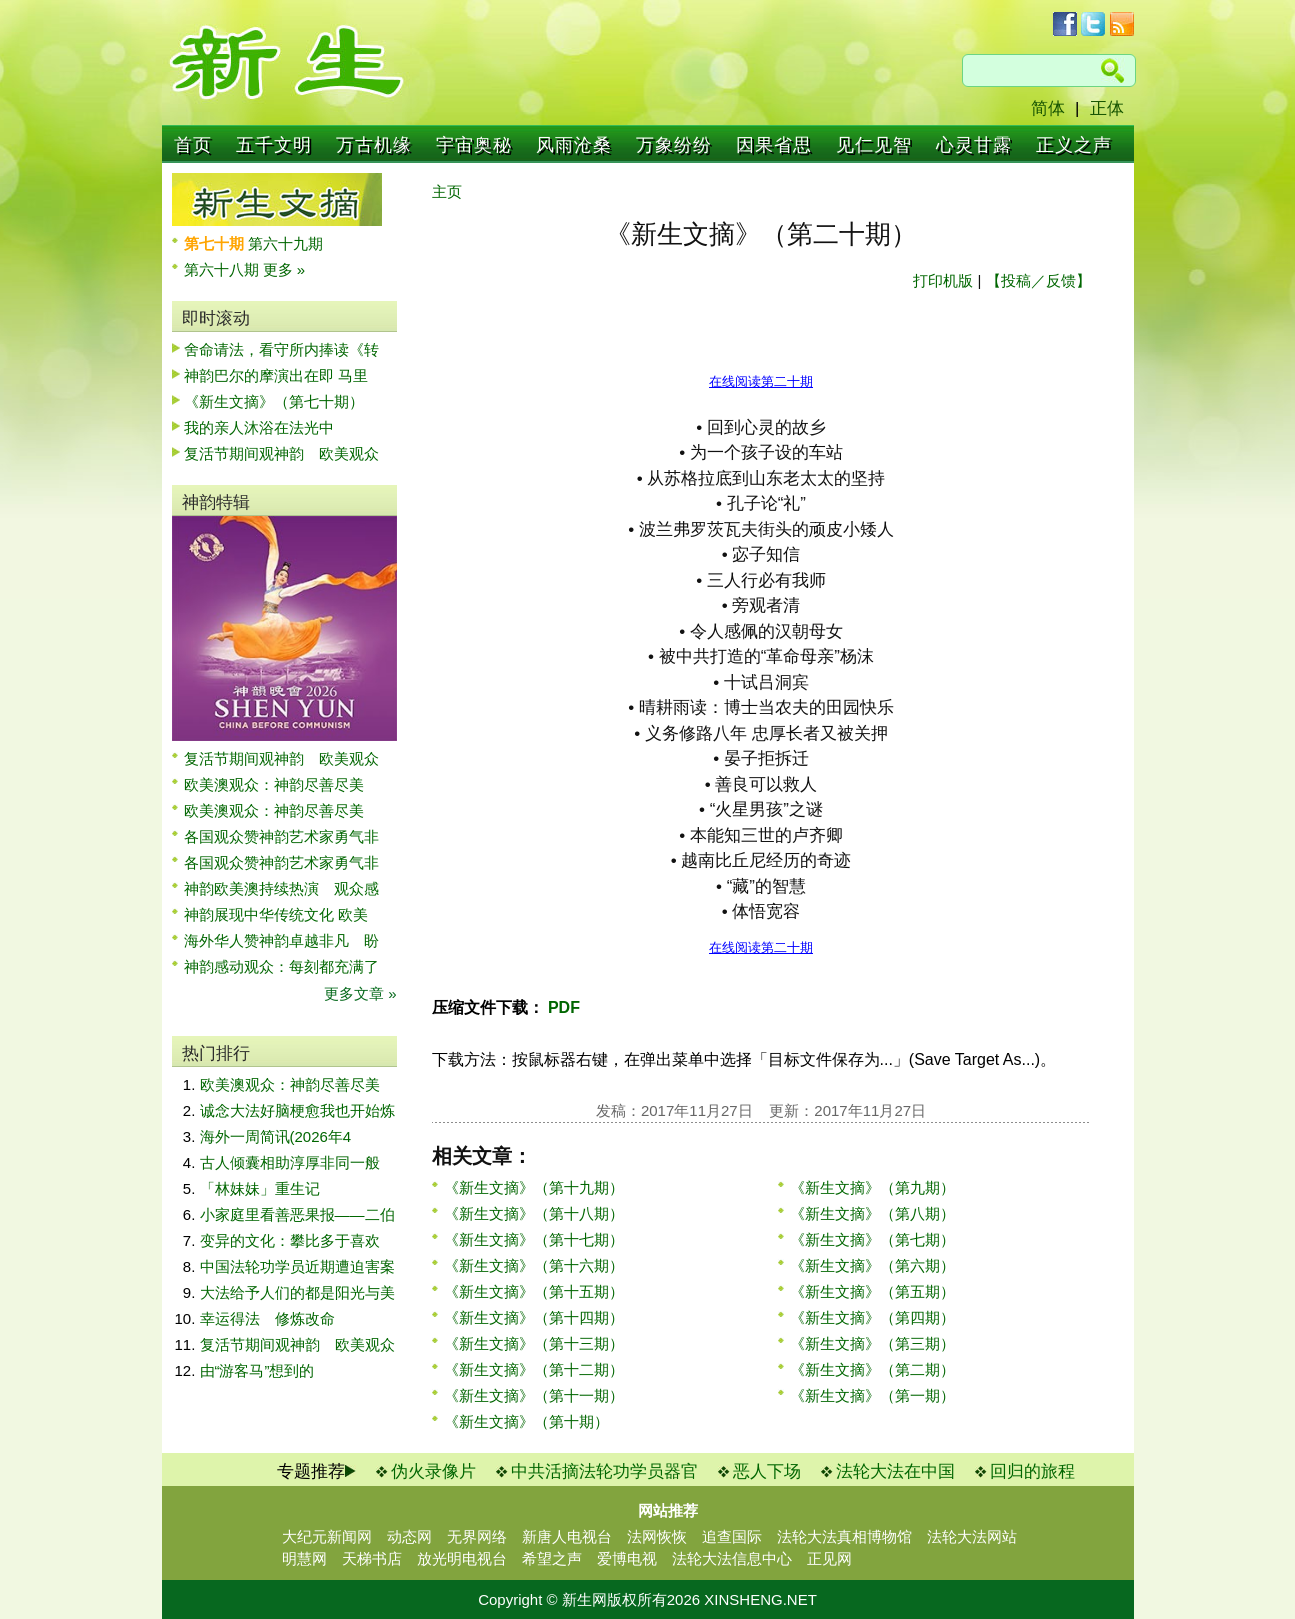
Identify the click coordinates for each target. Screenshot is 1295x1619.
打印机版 (943, 280)
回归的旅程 (1032, 1471)
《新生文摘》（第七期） (872, 1239)
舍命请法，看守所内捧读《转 (281, 349)
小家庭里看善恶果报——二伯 (297, 1214)
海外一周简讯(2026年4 (276, 1136)
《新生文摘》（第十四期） (534, 1317)
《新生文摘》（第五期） (872, 1291)
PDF (562, 1007)
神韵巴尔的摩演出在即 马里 (276, 375)
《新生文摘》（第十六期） (534, 1265)
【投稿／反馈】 (1038, 280)
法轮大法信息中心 (732, 1558)
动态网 (409, 1536)
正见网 (829, 1558)
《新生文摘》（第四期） (872, 1317)
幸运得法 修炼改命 (267, 1318)
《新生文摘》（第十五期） (534, 1291)
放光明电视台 (462, 1558)
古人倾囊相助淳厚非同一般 (290, 1162)
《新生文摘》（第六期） (872, 1265)
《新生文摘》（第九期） (872, 1187)
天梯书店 (372, 1558)
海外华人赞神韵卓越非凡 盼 (281, 940)
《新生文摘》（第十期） (526, 1421)
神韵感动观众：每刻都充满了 (281, 966)
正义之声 (1074, 145)
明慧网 (304, 1558)
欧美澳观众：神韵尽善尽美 (281, 784)
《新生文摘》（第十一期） (534, 1395)
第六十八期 (223, 269)
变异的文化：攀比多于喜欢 (290, 1240)
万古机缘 (374, 145)
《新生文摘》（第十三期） (534, 1343)
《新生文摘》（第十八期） (534, 1213)
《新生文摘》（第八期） (872, 1213)
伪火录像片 (433, 1471)
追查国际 (732, 1536)
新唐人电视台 (567, 1536)
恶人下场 (767, 1471)
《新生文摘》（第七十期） (274, 401)
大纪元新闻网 (327, 1536)
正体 (1107, 108)
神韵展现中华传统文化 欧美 (276, 914)
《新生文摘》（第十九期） (534, 1187)
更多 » (284, 269)
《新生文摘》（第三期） (872, 1343)
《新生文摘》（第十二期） (534, 1369)
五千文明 (274, 145)
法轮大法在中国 (895, 1471)
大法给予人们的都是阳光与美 (297, 1292)
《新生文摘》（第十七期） (534, 1239)
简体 (1048, 108)
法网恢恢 (657, 1536)
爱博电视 (627, 1558)
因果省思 (774, 145)
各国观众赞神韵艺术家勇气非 (281, 836)
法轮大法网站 (972, 1536)
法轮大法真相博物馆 (844, 1536)
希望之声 (552, 1558)
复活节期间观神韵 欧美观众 (281, 453)
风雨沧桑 (574, 145)
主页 (447, 191)
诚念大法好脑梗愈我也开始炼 (297, 1110)
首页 (193, 145)
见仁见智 (874, 145)
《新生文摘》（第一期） (872, 1395)
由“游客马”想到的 (257, 1370)
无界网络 (477, 1536)
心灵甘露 (974, 145)
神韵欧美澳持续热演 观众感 (281, 888)
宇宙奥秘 (474, 145)
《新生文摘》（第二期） (872, 1369)
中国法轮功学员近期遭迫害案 (297, 1266)
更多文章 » (360, 993)
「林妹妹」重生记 (260, 1188)
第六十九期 (285, 243)
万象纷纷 (674, 145)
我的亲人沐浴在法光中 (259, 427)
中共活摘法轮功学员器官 (604, 1471)
